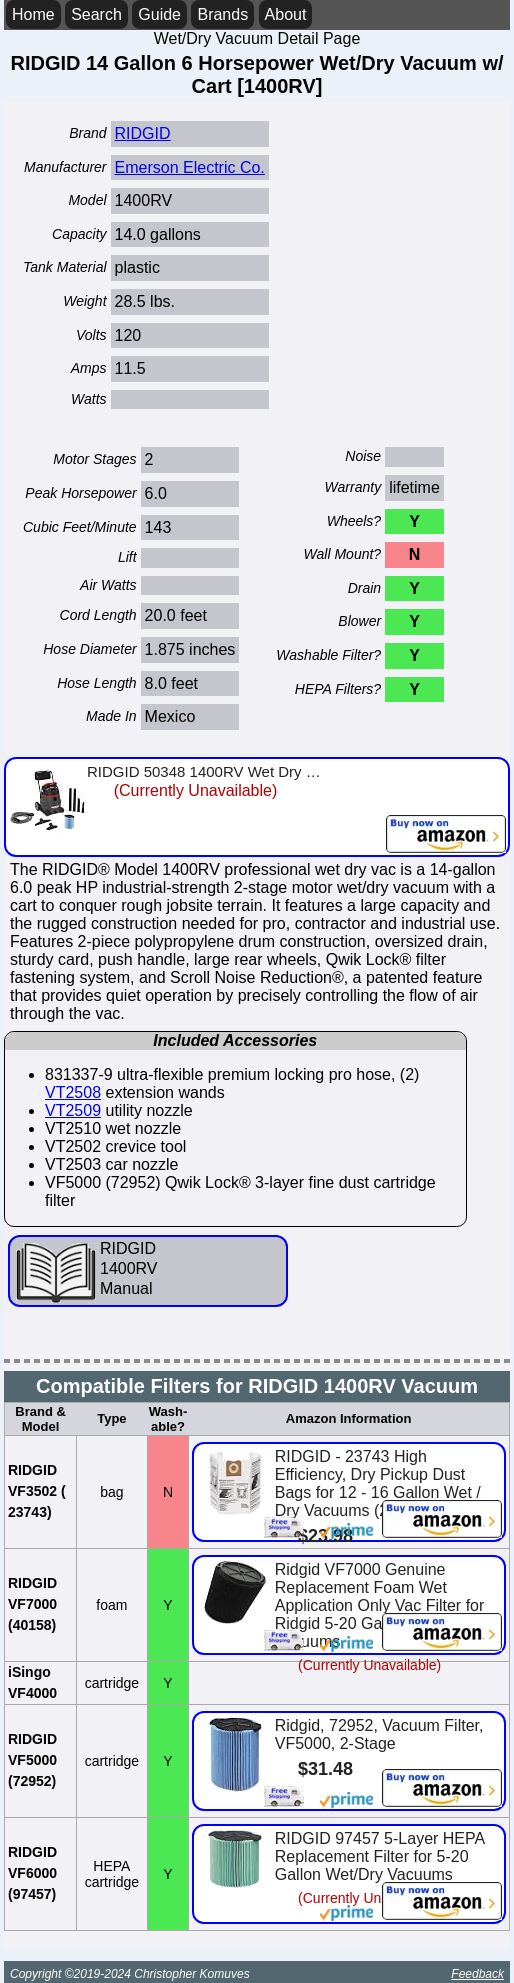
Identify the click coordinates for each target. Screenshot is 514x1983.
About (286, 14)
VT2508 (73, 1092)
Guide (159, 14)
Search (96, 14)
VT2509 (73, 1110)
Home (33, 14)
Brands (222, 14)
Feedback (477, 1974)
